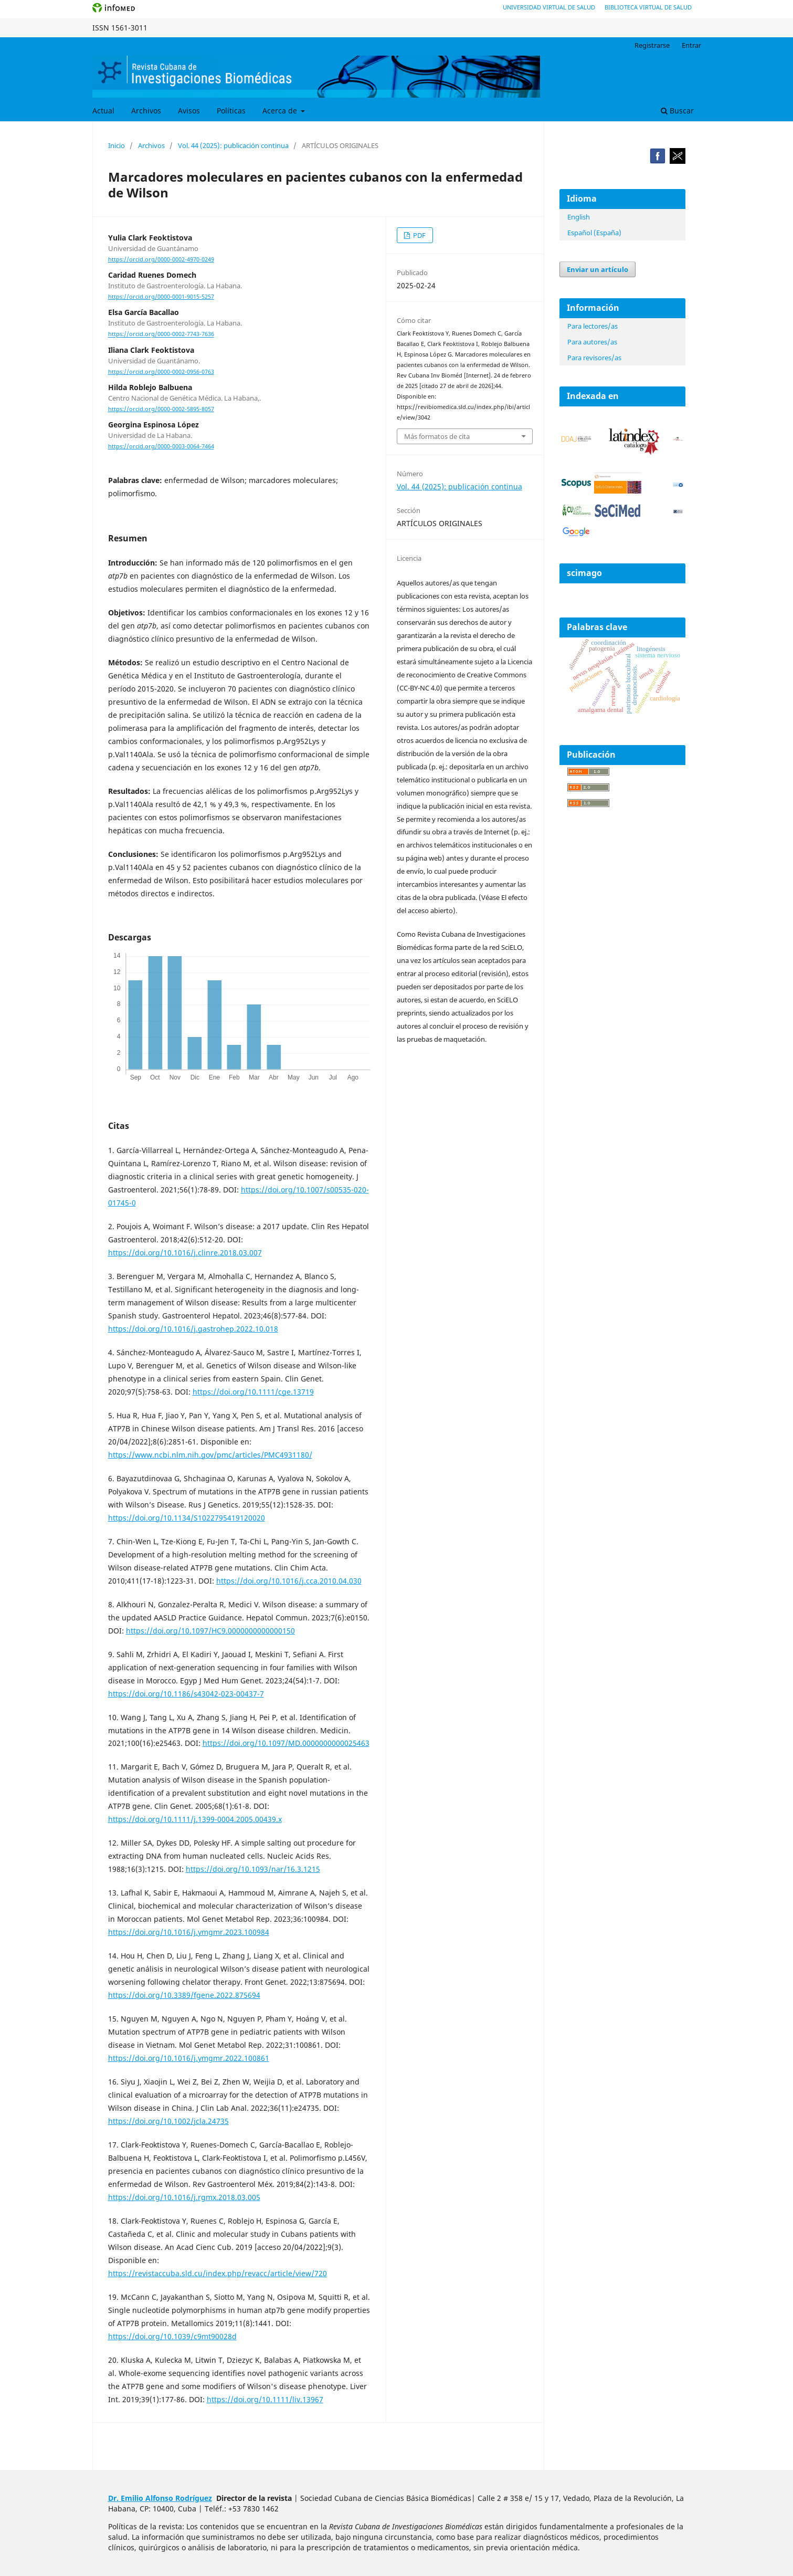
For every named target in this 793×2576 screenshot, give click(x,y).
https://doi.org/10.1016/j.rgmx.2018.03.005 (184, 2197)
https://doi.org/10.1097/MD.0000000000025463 (286, 1743)
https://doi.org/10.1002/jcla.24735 (168, 2121)
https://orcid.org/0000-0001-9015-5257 (161, 296)
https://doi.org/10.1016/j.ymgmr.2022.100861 (188, 2058)
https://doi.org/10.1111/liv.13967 (265, 2399)
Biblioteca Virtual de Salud (648, 7)
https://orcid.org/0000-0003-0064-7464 (161, 446)
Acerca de (280, 111)
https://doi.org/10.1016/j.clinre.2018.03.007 (185, 1253)
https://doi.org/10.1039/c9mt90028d (172, 2336)
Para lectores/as (592, 326)
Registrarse (652, 45)
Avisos (189, 111)
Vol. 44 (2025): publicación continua (233, 145)
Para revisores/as (594, 357)
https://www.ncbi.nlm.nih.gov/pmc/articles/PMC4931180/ (210, 1455)
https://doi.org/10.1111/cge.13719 (253, 1392)
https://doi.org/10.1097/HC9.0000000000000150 (210, 1631)
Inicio (116, 145)
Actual (103, 111)
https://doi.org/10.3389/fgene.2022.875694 (184, 1995)
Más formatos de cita (437, 436)
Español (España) (594, 232)
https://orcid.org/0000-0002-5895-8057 (161, 409)
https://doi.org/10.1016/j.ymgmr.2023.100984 (188, 1932)
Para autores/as (592, 342)
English (578, 217)
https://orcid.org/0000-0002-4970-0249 (161, 259)
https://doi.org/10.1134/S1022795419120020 (186, 1518)
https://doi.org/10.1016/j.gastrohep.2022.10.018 (193, 1329)
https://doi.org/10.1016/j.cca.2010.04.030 (289, 1581)
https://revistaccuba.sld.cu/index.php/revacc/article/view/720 (217, 2273)
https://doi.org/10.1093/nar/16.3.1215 (253, 1869)
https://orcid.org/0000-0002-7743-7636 (161, 334)
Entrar (691, 45)
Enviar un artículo (597, 269)
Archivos (146, 111)
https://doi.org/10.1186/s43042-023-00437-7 (186, 1694)
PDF (418, 235)
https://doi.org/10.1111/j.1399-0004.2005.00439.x (195, 1819)
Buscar (677, 111)
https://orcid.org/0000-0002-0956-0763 (161, 371)
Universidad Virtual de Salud (549, 7)
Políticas (231, 111)
